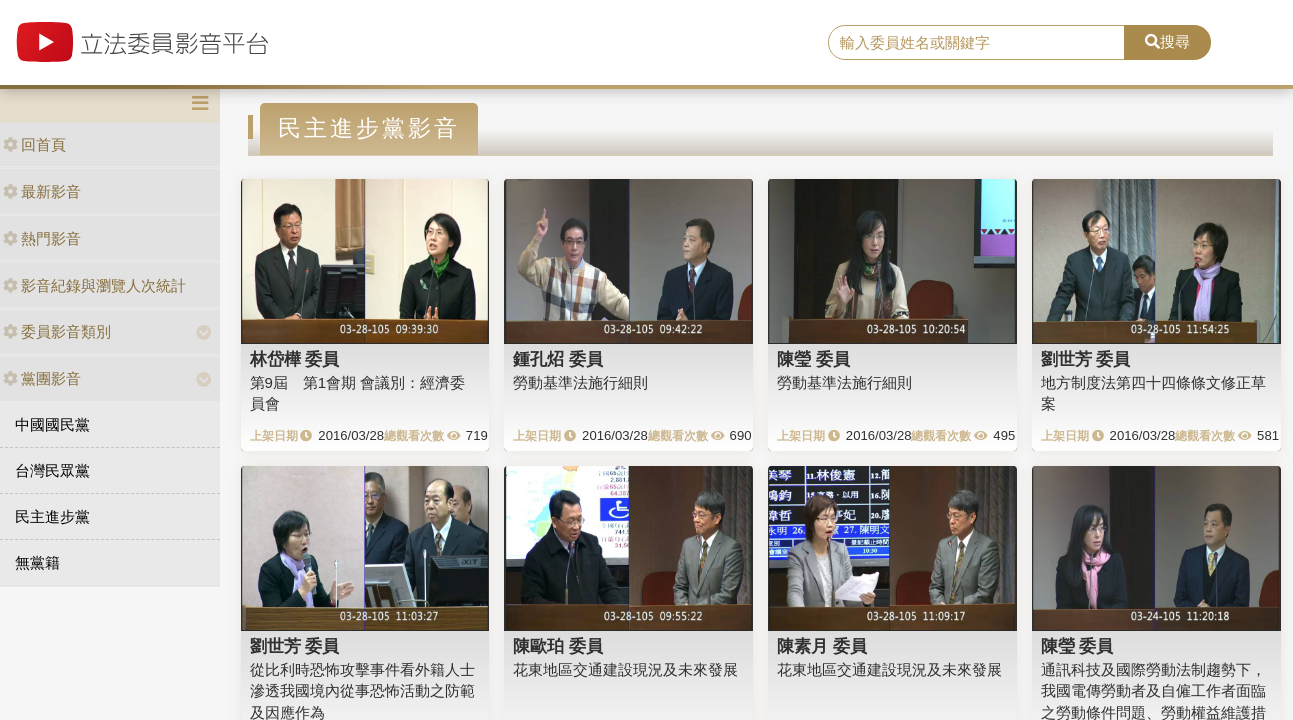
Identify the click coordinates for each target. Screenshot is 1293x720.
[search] (976, 43)
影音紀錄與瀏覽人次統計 (94, 285)
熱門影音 (42, 238)
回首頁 (34, 144)
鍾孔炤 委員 (558, 359)
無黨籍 (37, 562)
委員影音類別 (57, 331)
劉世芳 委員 (1086, 359)
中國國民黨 (52, 424)
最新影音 (42, 191)
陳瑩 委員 (813, 359)
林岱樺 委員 (295, 359)
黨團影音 (42, 378)
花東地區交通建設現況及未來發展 (625, 669)
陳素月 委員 (822, 646)
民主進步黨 (52, 516)
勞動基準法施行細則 (580, 382)
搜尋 (1167, 41)
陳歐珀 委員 (558, 646)
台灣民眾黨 (52, 470)
